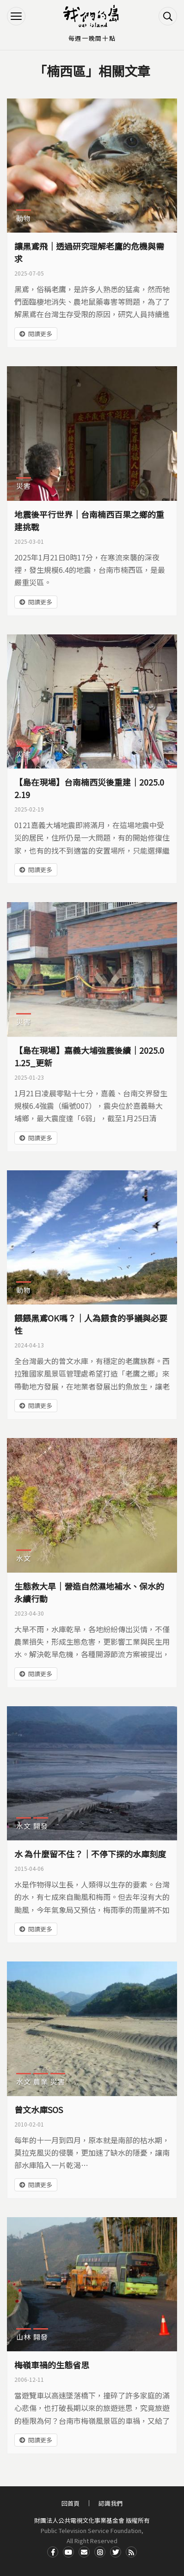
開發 (40, 1826)
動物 (23, 218)
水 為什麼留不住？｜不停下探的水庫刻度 (90, 1854)
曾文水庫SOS (38, 2109)
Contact (84, 2552)
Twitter (115, 2552)
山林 (23, 2337)
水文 (23, 1558)
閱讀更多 (40, 333)
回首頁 (70, 2503)
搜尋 (168, 16)
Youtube (68, 2552)
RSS (131, 2552)
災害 (23, 486)
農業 (40, 2081)
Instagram (99, 2552)
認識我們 (110, 2503)
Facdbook (52, 2552)
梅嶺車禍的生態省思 (51, 2365)
